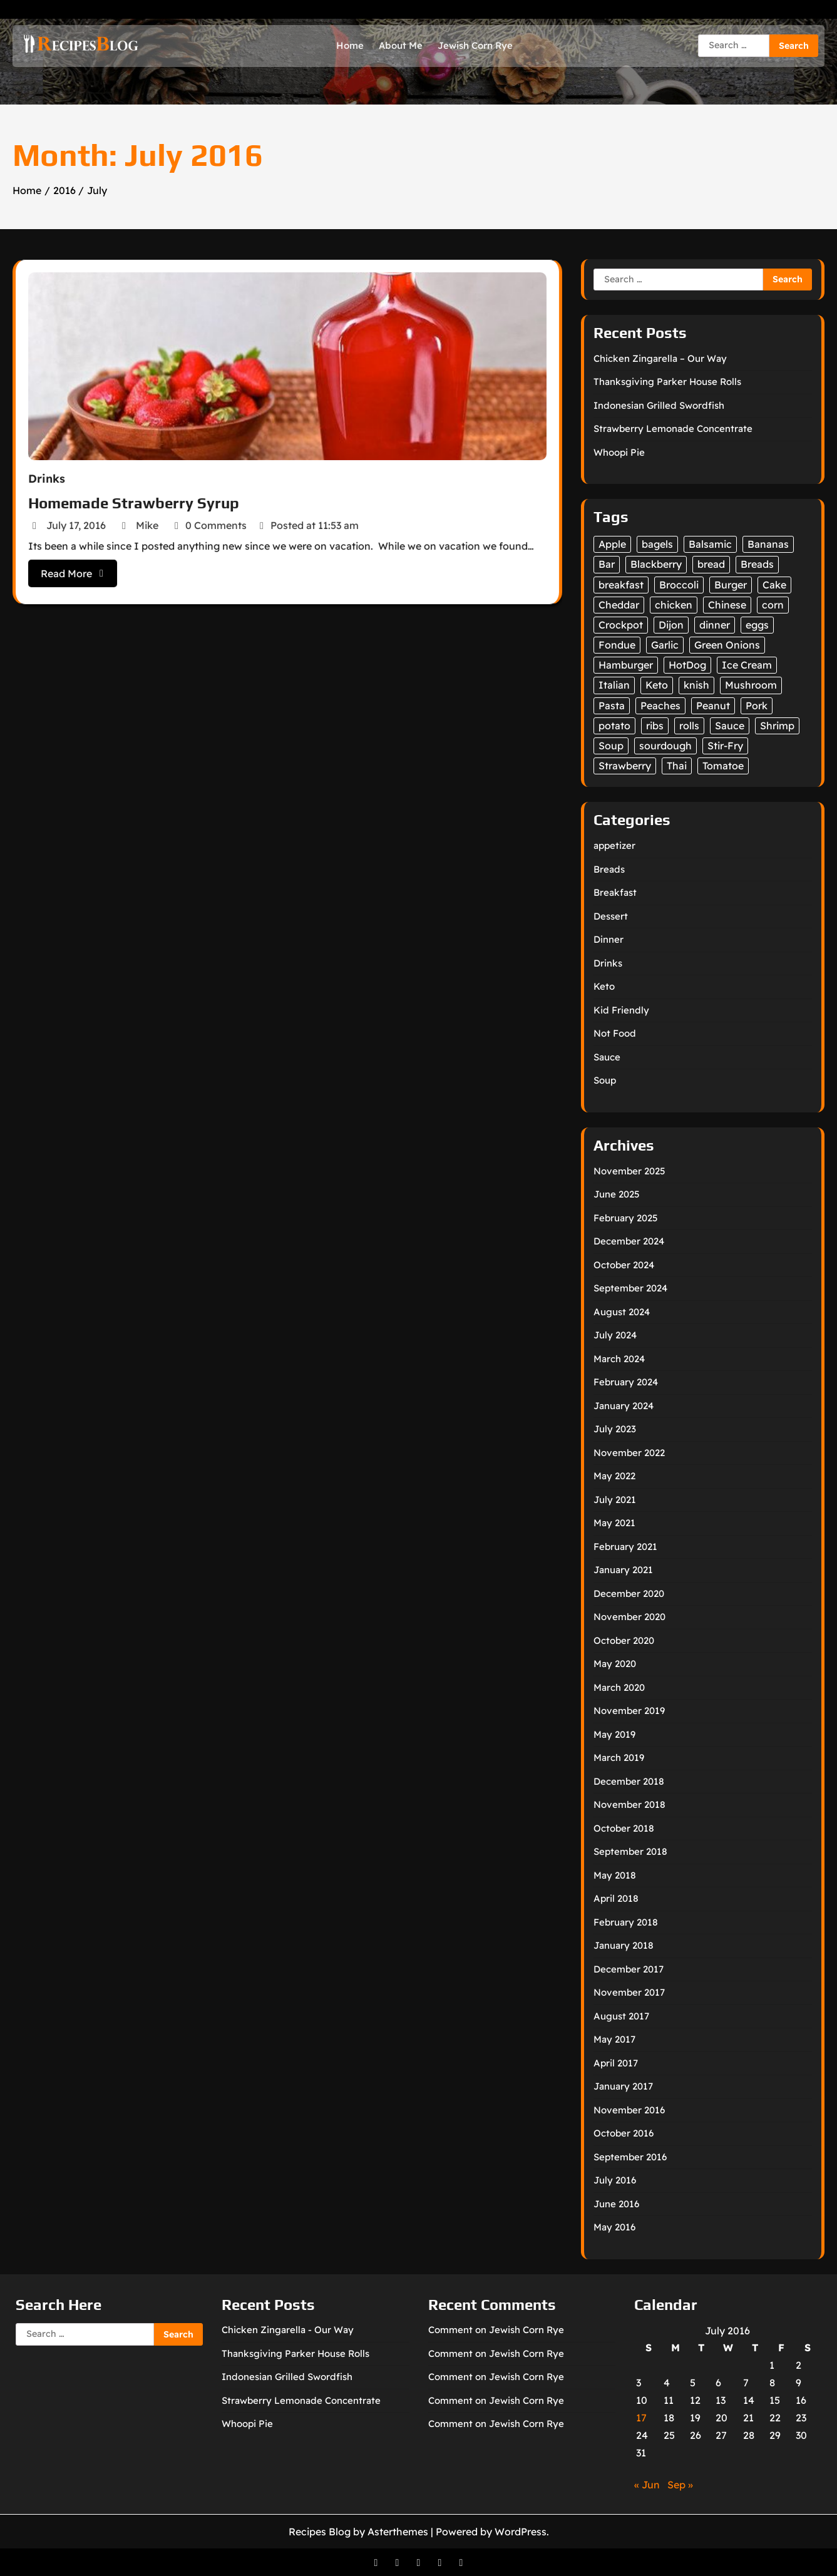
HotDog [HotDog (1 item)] (687, 665)
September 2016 (630, 2157)
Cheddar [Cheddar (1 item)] (618, 604)
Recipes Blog (320, 2531)
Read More (80, 567)
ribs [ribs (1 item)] (655, 725)
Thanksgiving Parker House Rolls (667, 381)
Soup (604, 1080)
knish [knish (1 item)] (696, 685)
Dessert (610, 916)
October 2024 (623, 1265)
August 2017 (621, 2016)
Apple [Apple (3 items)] (612, 544)
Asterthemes (397, 2531)
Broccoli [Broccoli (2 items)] (679, 584)
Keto (604, 986)
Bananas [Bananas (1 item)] (768, 544)
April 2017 (615, 2063)
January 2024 (623, 1406)
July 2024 (615, 1335)
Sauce (606, 1057)
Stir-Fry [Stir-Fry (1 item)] (725, 745)
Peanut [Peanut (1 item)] (713, 705)
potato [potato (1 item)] (614, 725)
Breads (609, 869)
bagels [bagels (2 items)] (657, 544)
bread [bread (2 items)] (711, 564)
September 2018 (630, 1851)
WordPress (521, 2531)
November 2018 (629, 1804)
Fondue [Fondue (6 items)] (616, 645)
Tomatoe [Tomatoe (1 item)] (723, 765)
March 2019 (618, 1757)
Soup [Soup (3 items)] (611, 745)
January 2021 (623, 1570)
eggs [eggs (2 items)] (757, 624)
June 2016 (616, 2204)
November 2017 (629, 1992)
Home (350, 45)
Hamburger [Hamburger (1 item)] (625, 665)
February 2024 (625, 1382)
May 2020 (614, 1664)
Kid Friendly (621, 1010)
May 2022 (614, 1476)
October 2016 (623, 2133)
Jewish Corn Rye (475, 45)
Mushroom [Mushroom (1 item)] (751, 685)
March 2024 (619, 1359)
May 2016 (614, 2227)
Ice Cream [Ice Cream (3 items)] (747, 665)
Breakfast (615, 892)
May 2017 (614, 2039)
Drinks (55, 476)
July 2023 (614, 1429)
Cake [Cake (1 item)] (774, 584)
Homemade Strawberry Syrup (139, 499)
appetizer (614, 845)
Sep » (680, 2484)
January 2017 (623, 2086)
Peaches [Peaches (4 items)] (660, 705)
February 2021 (625, 1546)
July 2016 (614, 2180)
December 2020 (628, 1593)
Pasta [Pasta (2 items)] (611, 705)
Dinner (608, 939)
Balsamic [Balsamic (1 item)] (710, 544)
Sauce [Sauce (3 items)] (729, 725)
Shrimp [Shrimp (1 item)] (777, 725)
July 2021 (614, 1500)
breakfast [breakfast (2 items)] (621, 584)
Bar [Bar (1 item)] (606, 564)
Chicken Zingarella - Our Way (288, 2330)
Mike (144, 521)
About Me (401, 45)
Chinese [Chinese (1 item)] (727, 604)
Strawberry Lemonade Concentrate (672, 428)
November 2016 (629, 2110)
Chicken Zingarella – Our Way (660, 358)
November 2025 (629, 1171)
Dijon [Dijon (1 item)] (671, 624)
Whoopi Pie (619, 452)
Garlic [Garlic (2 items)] (665, 645)
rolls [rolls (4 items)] (689, 725)
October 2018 (623, 1828)
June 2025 (616, 1194)
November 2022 (629, 1453)
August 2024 (621, 1312)
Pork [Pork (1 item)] (757, 705)
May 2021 (614, 1523)
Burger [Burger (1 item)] (730, 584)
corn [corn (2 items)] (773, 604)
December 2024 (628, 1241)
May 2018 (614, 1875)
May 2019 (614, 1734)
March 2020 (619, 1687)
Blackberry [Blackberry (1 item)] (656, 564)
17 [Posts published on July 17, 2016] (641, 2417)
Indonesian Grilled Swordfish (658, 405)
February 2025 (625, 1218)
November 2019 (629, 1710)
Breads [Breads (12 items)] (757, 564)
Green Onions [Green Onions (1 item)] (727, 645)
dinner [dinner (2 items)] (714, 624)
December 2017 (628, 1969)
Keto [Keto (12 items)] (656, 685)
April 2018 (616, 1898)
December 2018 (628, 1781)
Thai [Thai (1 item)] (677, 765)
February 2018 (625, 1922)
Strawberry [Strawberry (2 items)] (624, 765)
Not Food (614, 1033)
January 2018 (623, 1945)
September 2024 (630, 1288)
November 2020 (629, 1617)
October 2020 (623, 1640)
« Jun (647, 2484)
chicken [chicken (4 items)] (673, 604)
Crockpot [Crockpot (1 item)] (620, 624)
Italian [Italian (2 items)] (614, 685)
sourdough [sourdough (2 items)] (665, 745)
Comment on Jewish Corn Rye (496, 2330)
